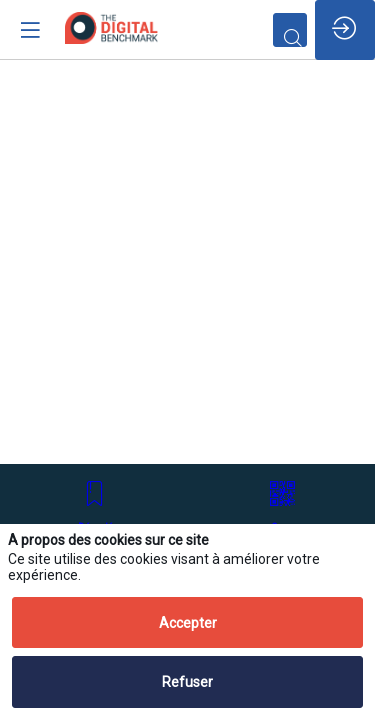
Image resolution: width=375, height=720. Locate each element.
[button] (95, 507)
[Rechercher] (290, 30)
